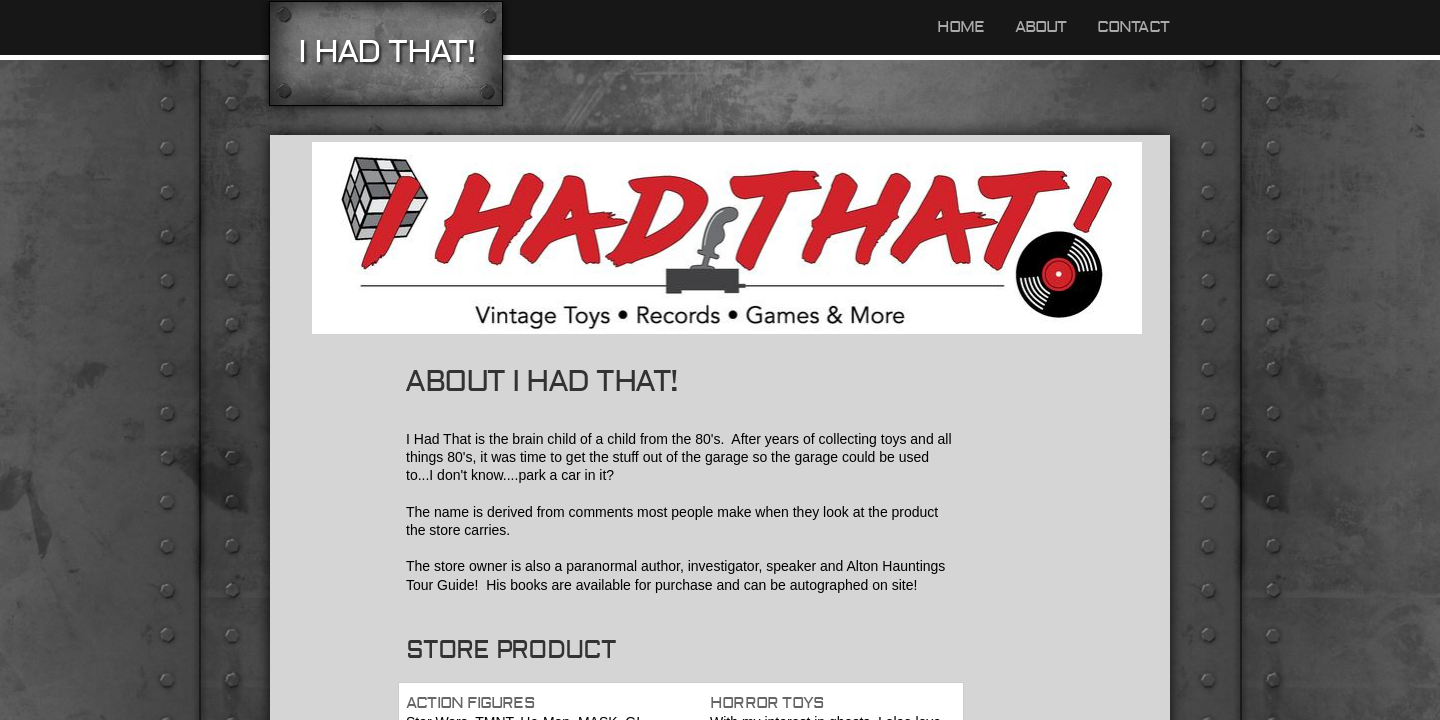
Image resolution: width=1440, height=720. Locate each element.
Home (961, 27)
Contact (1133, 27)
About (1041, 27)
